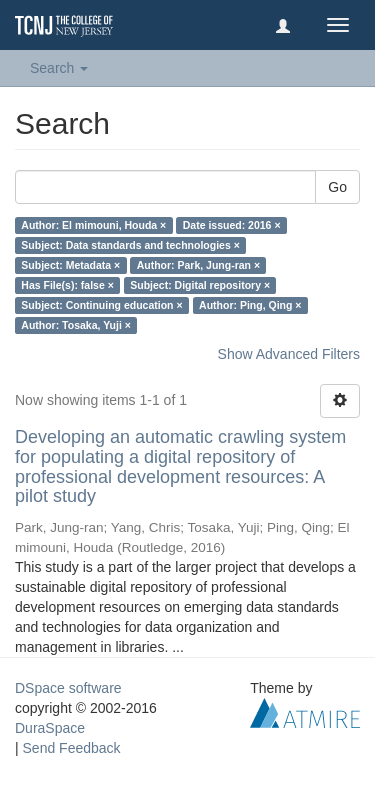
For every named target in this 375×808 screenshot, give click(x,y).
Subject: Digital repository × (200, 285)
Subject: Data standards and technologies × (130, 245)
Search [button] (59, 68)
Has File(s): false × (67, 285)
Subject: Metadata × (70, 265)
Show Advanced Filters (289, 354)
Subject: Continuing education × (101, 305)
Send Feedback (72, 748)
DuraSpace (50, 728)
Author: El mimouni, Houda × (93, 225)
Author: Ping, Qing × (250, 305)
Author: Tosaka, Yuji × (76, 325)
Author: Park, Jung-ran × (198, 265)
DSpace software (68, 688)
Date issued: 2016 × (232, 225)
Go (337, 187)
